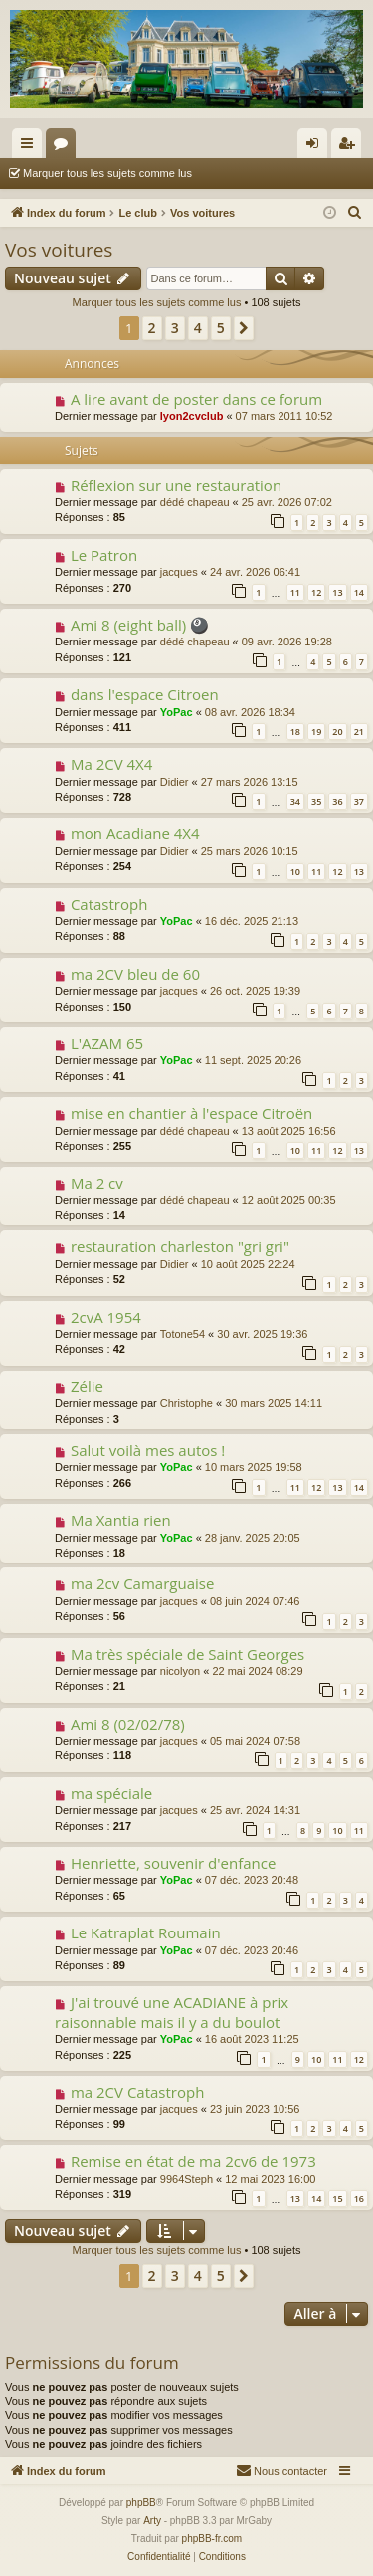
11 (295, 592)
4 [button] (198, 327)
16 (359, 2198)
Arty (152, 2520)
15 (337, 2198)
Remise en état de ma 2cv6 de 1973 (193, 2161)
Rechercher (249, 173)
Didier (174, 782)
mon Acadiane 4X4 (135, 833)
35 (316, 801)
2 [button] (152, 327)
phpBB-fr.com (212, 2538)
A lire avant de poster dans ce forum (196, 399)
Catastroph (109, 904)
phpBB (141, 2502)
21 (359, 731)
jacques (179, 572)
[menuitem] (355, 213)
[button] (244, 328)
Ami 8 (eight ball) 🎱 (140, 625)
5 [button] (221, 327)
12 (316, 592)
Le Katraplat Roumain (146, 1932)
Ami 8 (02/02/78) (128, 1724)
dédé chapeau (195, 502)
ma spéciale (111, 1793)
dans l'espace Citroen (145, 694)
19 (316, 731)
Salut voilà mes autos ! (148, 1450)
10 (295, 871)
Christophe (186, 1403)
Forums (65, 147)
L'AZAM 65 (107, 1043)
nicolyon (180, 1671)
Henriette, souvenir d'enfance (174, 1863)
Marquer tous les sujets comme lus (107, 173)
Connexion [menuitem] (316, 147)
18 (295, 731)
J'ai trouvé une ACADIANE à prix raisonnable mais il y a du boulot (171, 2011)
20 (337, 731)
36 (337, 801)
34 (295, 801)
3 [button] (175, 327)
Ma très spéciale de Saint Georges (187, 1654)
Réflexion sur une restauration (176, 485)
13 (337, 592)
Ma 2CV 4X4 (111, 764)
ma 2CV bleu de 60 (135, 974)
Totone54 (182, 1334)
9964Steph (186, 2179)
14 (359, 592)
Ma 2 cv (97, 1183)
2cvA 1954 (106, 1317)
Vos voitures (58, 250)
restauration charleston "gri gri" (180, 1246)
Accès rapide (31, 147)
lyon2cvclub (192, 416)
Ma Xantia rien (121, 1520)
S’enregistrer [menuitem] (350, 147)
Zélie (87, 1386)
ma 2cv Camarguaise (142, 1583)
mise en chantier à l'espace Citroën (191, 1113)
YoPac (176, 712)
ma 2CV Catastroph (137, 2092)
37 (359, 801)
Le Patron (104, 555)
